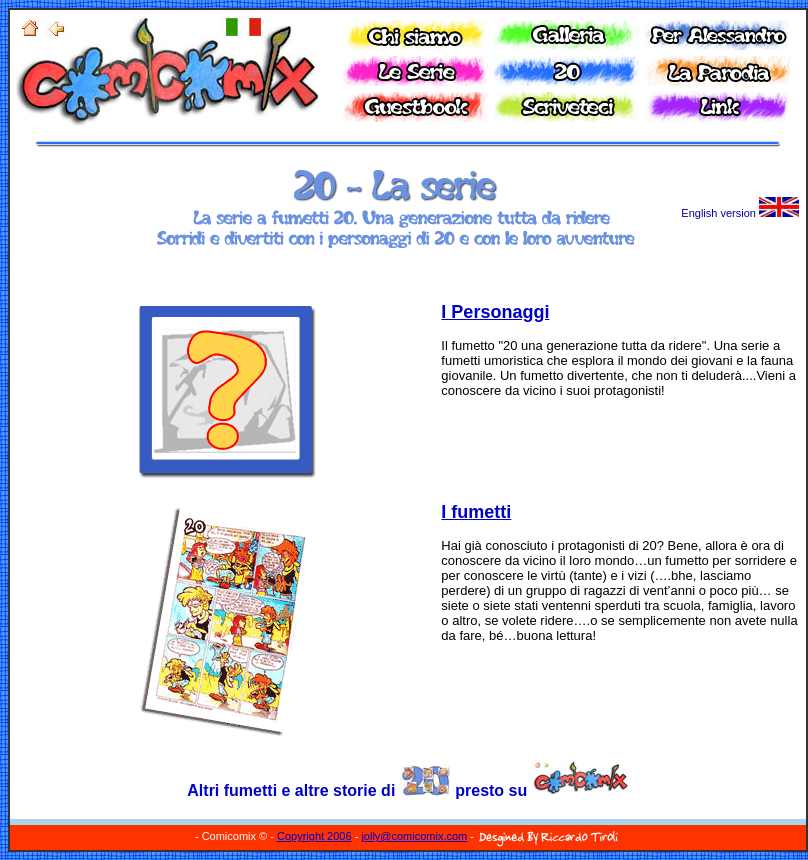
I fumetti (476, 512)
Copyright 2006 (314, 836)
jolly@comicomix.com (414, 836)
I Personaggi (495, 312)
